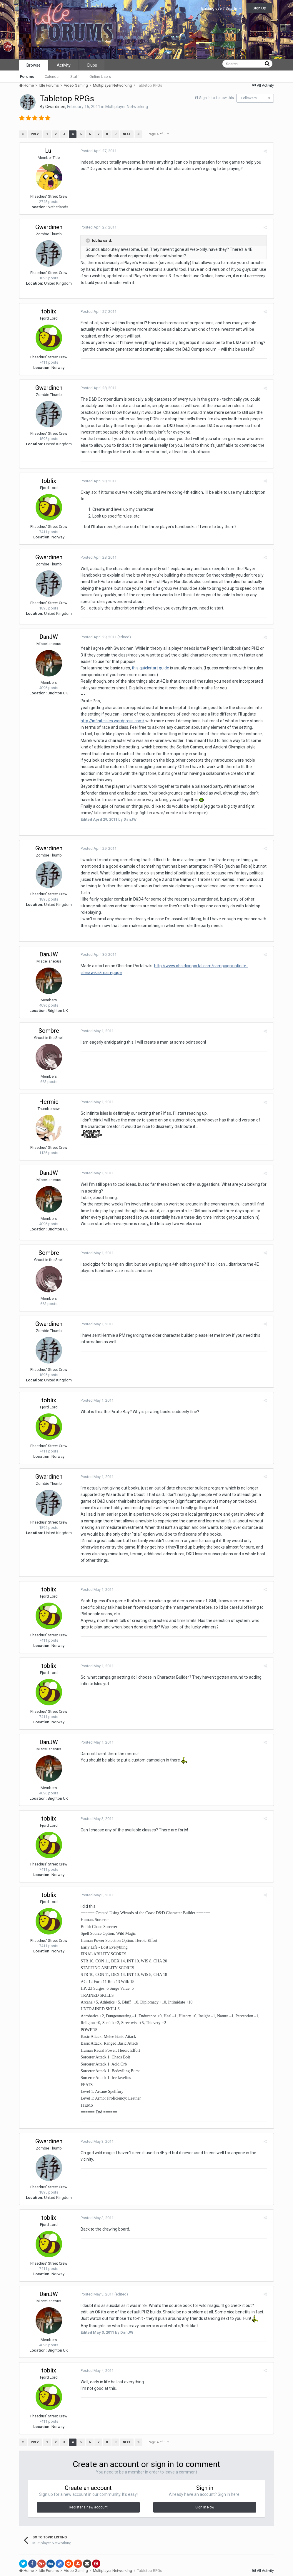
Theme (133, 2555)
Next (126, 134)
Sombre (49, 1011)
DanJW (48, 636)
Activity (64, 65)
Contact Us (157, 2555)
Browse (33, 65)
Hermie (49, 1082)
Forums (27, 76)
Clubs (92, 65)
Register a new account (88, 2481)
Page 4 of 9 (158, 134)
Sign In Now (204, 2481)
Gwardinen (55, 106)
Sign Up (259, 8)
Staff (74, 76)
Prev (35, 134)
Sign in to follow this (216, 97)
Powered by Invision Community (146, 2567)
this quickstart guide (148, 668)
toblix (48, 311)
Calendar (52, 76)
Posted (96, 151)
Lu (49, 150)
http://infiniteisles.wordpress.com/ (110, 720)
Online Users (100, 76)
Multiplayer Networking (126, 106)
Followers (249, 98)
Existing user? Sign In (221, 8)
